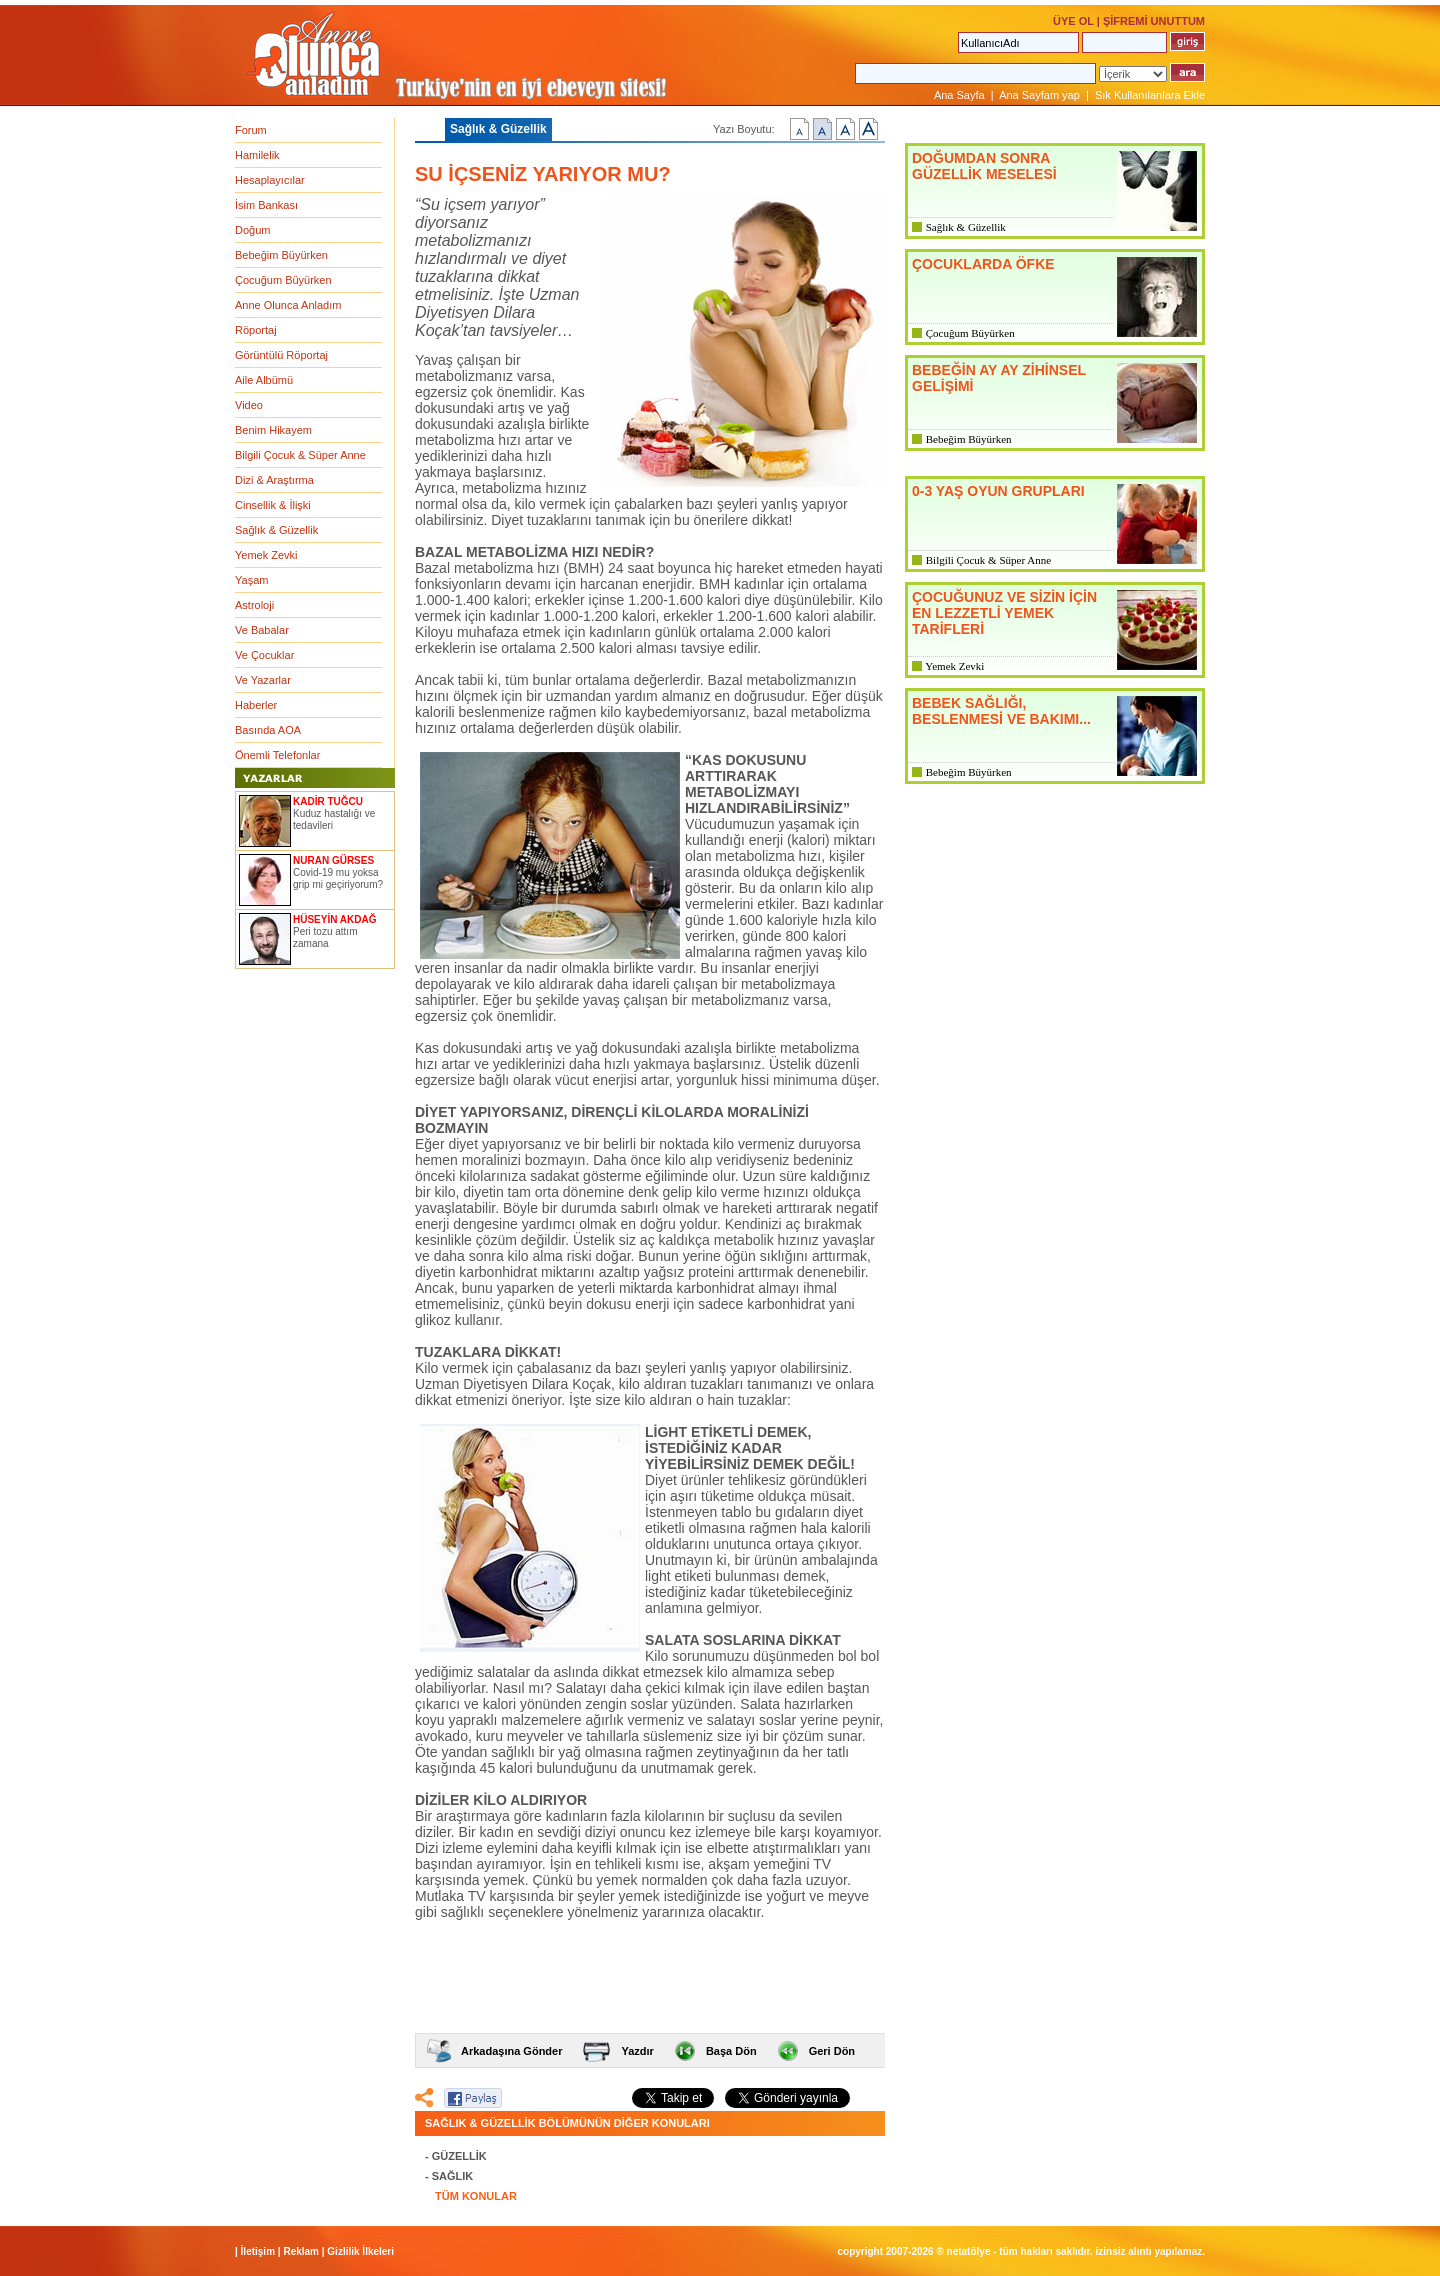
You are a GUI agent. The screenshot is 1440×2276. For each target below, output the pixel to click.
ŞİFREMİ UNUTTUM (1154, 21)
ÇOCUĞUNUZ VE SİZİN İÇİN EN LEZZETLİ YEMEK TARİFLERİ (1004, 613)
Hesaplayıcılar (270, 180)
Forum (251, 130)
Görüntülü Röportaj (281, 355)
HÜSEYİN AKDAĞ (335, 919)
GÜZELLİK (459, 2156)
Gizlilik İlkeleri (360, 2251)
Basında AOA (268, 730)
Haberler (256, 705)
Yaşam (251, 580)
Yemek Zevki (266, 555)
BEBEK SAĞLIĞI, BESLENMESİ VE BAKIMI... (1001, 711)
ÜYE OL (1073, 21)
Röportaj (256, 330)
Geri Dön (832, 2051)
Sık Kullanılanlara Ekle (1150, 95)
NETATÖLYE (969, 2251)
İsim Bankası (266, 205)
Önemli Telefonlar (277, 755)
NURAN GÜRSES (333, 860)
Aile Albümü (264, 380)
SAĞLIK (453, 2176)
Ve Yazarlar (263, 680)
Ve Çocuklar (264, 655)
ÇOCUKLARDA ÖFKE (983, 264)
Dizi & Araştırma (274, 480)
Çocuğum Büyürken (283, 280)
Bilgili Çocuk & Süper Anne (300, 455)
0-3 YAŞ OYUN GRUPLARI (998, 491)
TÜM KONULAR (476, 2196)
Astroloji (254, 605)
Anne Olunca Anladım (288, 305)
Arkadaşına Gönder (511, 2051)
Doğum (252, 230)
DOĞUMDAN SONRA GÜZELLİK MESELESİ (984, 166)
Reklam (301, 2251)
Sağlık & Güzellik (276, 530)
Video (249, 405)
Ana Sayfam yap (1039, 95)
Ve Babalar (262, 630)
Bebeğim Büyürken (281, 255)
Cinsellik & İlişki (273, 505)
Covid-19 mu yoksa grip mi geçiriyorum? (338, 878)
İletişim (258, 2251)
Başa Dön (731, 2051)
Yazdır (637, 2051)
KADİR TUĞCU (328, 801)
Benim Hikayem (273, 430)
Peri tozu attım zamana (325, 937)
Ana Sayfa (959, 95)
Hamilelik (257, 155)
